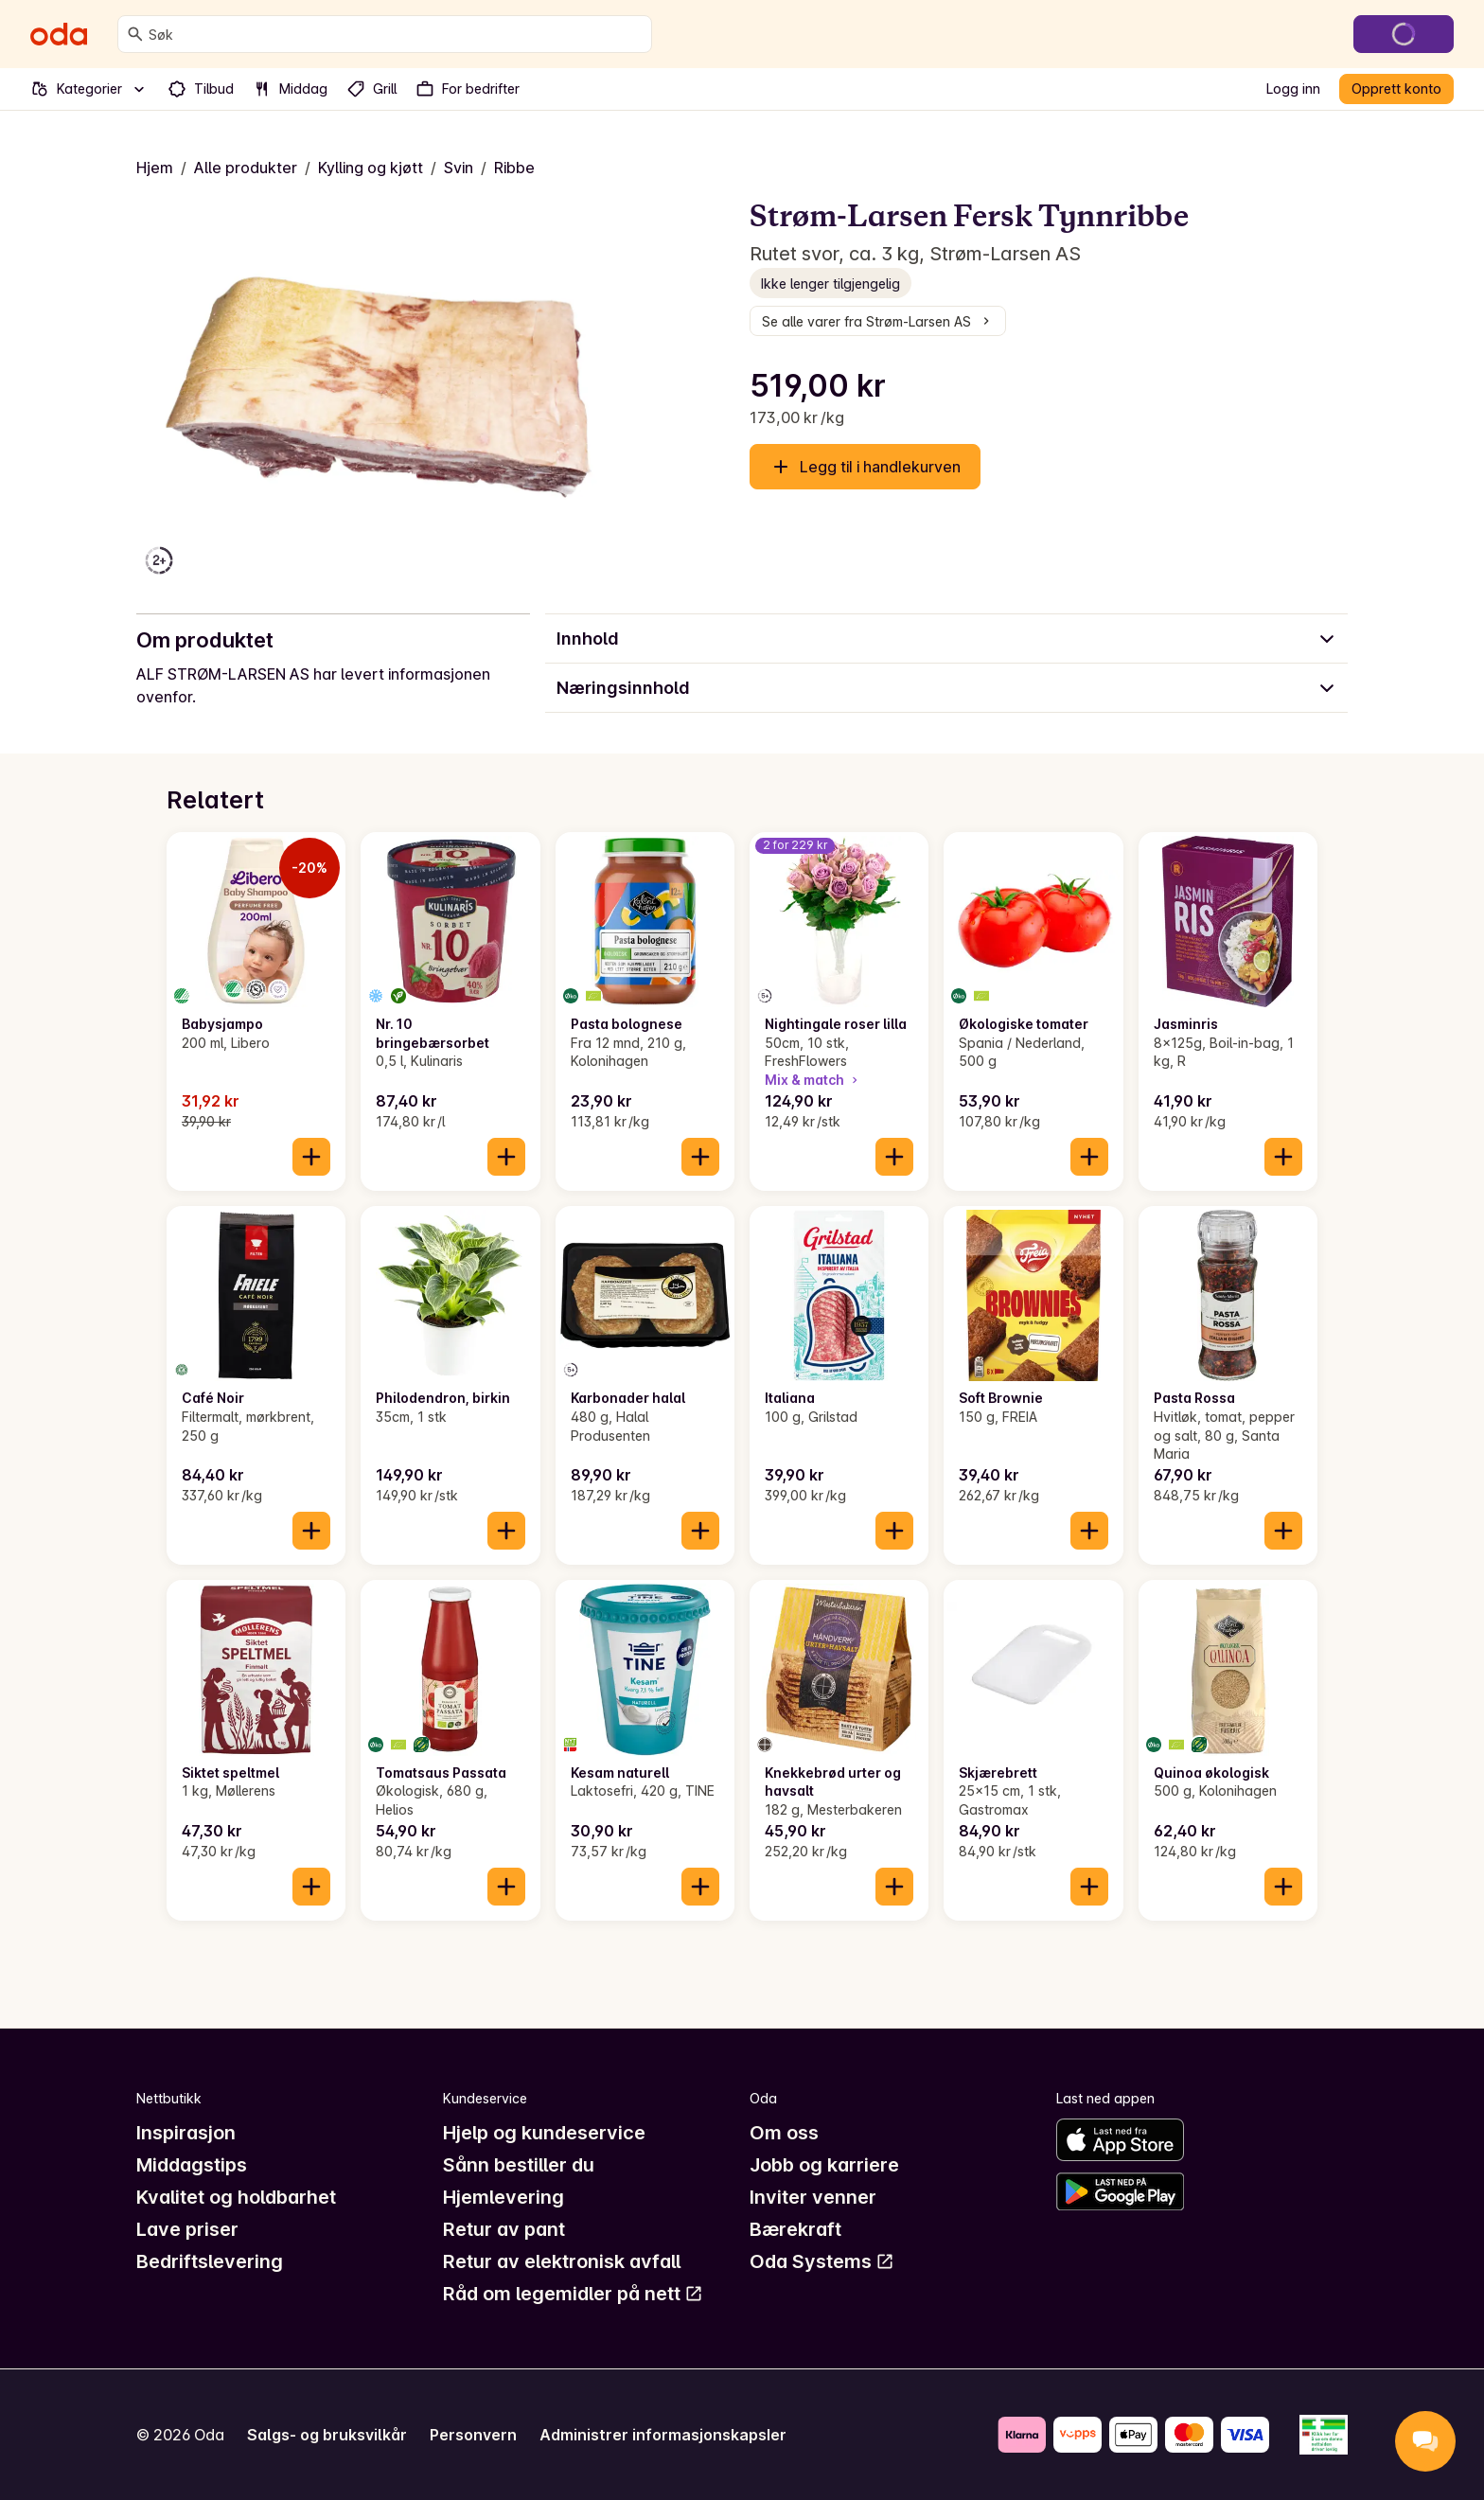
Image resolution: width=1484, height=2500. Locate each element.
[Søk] (135, 34)
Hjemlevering (503, 2197)
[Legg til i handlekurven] (311, 1157)
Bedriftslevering (209, 2261)
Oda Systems (822, 2261)
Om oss (784, 2132)
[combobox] (396, 34)
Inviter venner (813, 2197)
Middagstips (191, 2165)
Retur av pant (504, 2229)
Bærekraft (795, 2229)
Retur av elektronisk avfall (561, 2261)
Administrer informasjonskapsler (662, 2434)
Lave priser (187, 2229)
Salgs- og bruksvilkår (327, 2434)
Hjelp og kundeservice (544, 2132)
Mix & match (813, 1080)
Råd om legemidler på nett (573, 2293)
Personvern (473, 2434)
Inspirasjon (186, 2132)
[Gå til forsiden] (58, 34)
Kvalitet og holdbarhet (236, 2197)
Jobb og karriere (824, 2165)
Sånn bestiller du (518, 2165)
